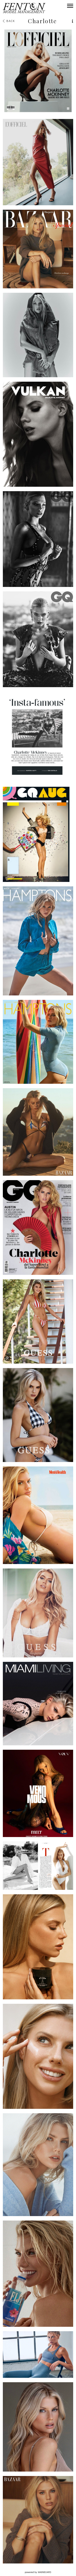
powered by (38, 2572)
